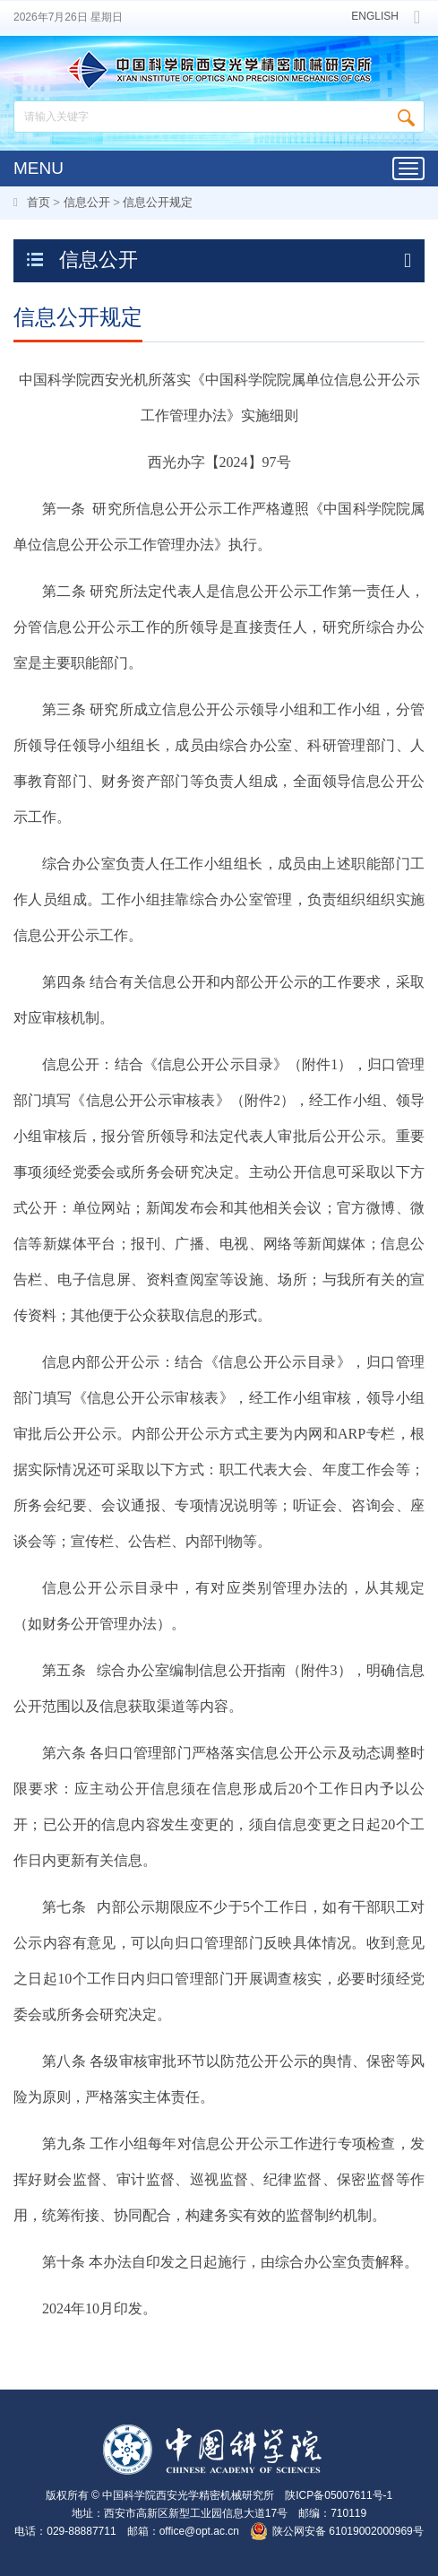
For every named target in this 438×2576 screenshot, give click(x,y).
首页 (38, 202)
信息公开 (87, 202)
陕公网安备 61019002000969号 (348, 2531)
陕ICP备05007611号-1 (338, 2495)
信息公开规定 (158, 202)
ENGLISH (375, 16)
